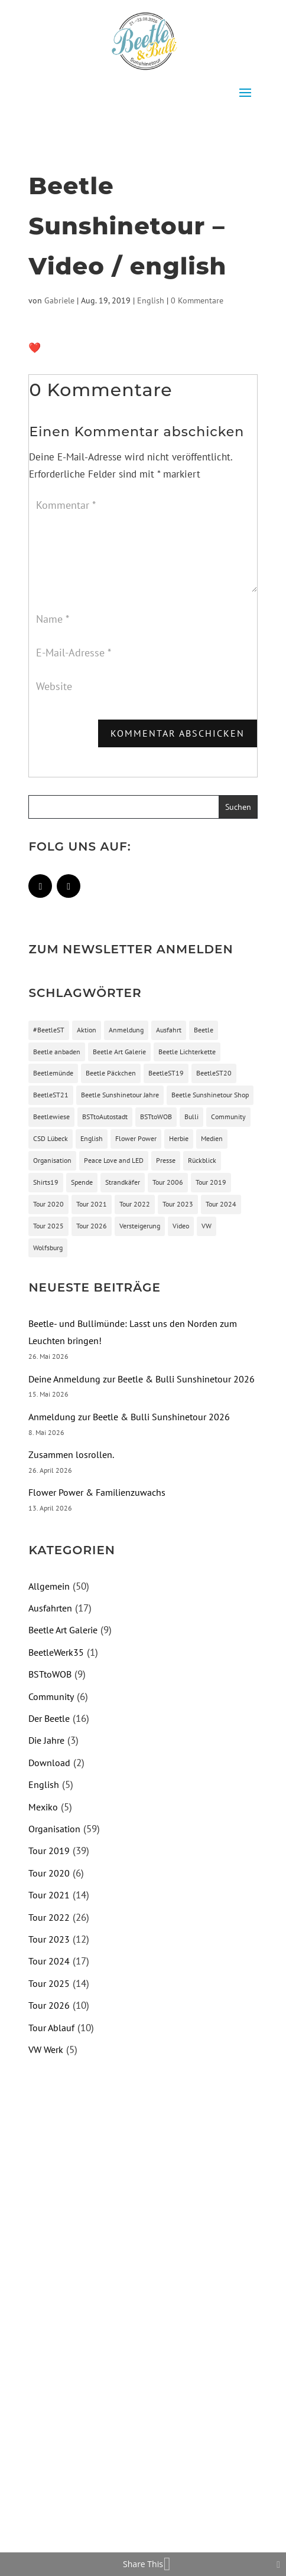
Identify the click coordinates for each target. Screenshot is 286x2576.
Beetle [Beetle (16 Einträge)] (203, 1029)
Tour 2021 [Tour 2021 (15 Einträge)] (91, 1203)
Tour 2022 (49, 1917)
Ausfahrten (50, 1608)
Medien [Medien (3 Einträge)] (212, 1138)
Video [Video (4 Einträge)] (181, 1225)
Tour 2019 (49, 1850)
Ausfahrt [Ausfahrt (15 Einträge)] (168, 1029)
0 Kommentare (197, 300)
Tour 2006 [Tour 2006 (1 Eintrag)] (167, 1182)
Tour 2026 (49, 2005)
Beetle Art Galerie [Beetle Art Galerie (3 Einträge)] (119, 1051)
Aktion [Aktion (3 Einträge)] (86, 1029)
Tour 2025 (49, 1983)
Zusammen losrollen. (71, 1454)
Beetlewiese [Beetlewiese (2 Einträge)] (51, 1116)
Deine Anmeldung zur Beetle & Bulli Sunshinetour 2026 (141, 1379)
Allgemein (49, 1586)
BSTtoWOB (50, 1674)
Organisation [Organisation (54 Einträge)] (52, 1160)
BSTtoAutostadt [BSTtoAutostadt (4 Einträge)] (105, 1116)
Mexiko (43, 1807)
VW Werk (45, 2049)
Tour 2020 (49, 1873)
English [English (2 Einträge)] (91, 1138)
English (150, 300)
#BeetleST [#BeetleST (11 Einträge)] (48, 1029)
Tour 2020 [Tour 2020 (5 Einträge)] (48, 1203)
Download (49, 1762)
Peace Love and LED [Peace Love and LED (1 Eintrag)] (114, 1160)
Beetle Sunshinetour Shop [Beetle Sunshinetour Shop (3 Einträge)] (210, 1094)
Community (51, 1696)
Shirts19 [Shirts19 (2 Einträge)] (45, 1182)
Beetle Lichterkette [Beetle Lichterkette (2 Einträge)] (187, 1051)
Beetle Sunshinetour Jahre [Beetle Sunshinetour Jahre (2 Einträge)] (120, 1094)
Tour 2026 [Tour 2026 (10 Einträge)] (91, 1225)
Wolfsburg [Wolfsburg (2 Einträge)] (48, 1247)
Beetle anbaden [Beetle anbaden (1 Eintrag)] (56, 1051)
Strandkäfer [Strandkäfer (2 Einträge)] (122, 1182)
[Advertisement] (127, 2163)
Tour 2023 (49, 1939)
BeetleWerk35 (56, 1652)
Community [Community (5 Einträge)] (228, 1116)
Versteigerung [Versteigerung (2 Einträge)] (139, 1225)
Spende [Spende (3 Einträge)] (82, 1182)
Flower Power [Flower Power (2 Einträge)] (136, 1138)
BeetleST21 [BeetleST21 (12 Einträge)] (51, 1094)
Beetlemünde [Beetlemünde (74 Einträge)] (53, 1072)
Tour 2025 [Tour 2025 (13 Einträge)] (48, 1225)
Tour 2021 (49, 1895)
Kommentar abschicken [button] (177, 733)
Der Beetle (49, 1718)
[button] (142, 93)
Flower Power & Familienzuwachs (96, 1492)
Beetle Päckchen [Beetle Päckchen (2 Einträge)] (111, 1072)
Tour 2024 (49, 1961)
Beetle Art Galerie (63, 1630)
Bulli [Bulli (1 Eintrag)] (191, 1116)
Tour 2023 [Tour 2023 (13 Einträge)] (177, 1203)
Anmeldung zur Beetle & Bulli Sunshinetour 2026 (129, 1417)
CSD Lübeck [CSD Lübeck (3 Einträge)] (50, 1138)
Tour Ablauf (51, 2028)
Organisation (54, 1829)
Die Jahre (46, 1740)
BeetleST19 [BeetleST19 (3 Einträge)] (166, 1072)
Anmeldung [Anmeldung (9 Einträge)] (126, 1029)
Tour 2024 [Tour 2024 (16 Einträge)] (221, 1203)
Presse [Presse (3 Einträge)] (166, 1160)
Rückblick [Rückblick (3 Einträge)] (202, 1160)
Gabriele (59, 300)
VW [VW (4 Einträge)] (207, 1225)
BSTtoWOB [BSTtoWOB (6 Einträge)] (156, 1116)
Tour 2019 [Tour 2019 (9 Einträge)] (211, 1182)
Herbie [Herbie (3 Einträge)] (178, 1138)
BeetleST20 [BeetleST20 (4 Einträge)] (214, 1072)
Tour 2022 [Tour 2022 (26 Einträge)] (134, 1203)
